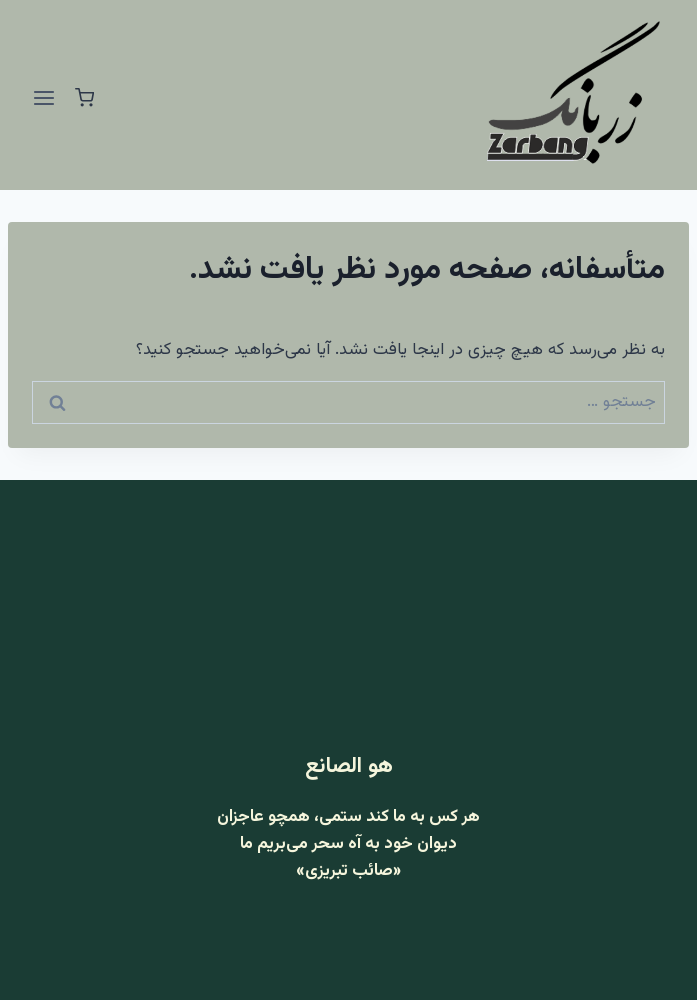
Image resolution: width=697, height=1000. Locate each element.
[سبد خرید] (84, 97)
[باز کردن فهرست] (44, 97)
